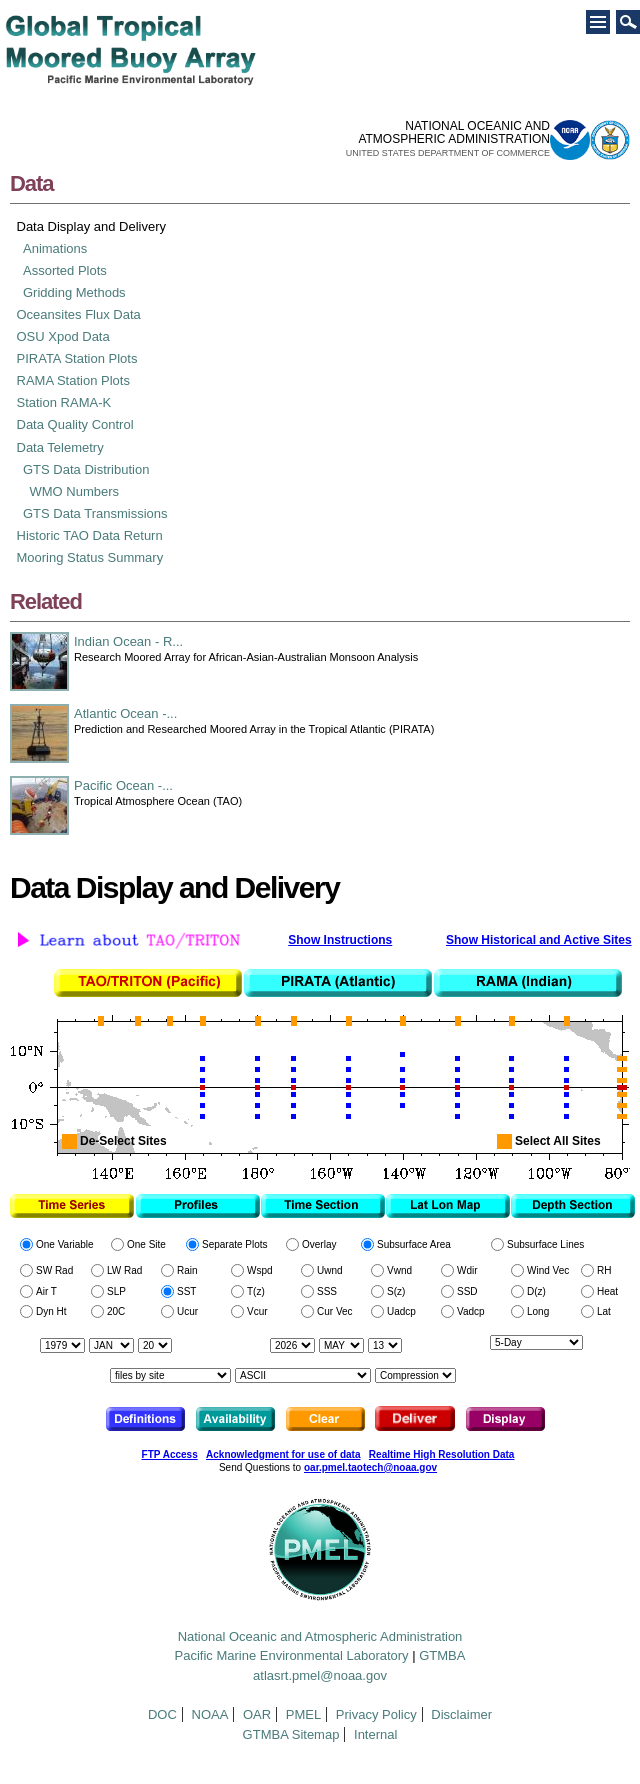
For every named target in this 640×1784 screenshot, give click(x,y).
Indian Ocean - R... (128, 641)
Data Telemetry (60, 447)
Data (31, 183)
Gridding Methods (74, 292)
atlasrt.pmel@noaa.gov (320, 1675)
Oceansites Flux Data (79, 314)
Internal (375, 1734)
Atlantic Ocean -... (125, 713)
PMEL (303, 1714)
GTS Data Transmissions (95, 513)
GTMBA (442, 1655)
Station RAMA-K (64, 402)
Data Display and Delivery (92, 226)
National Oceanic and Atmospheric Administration (320, 1636)
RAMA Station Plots (73, 380)
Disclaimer (461, 1714)
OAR (257, 1714)
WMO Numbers (75, 491)
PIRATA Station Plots (77, 358)
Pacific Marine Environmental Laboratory (292, 1655)
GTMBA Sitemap (291, 1734)
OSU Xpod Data (63, 336)
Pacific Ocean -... (123, 785)
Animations (55, 248)
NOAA (210, 1714)
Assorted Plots (65, 270)
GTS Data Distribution (86, 469)
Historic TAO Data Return (90, 535)
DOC (162, 1714)
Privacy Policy (376, 1714)
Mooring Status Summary (90, 557)
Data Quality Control (75, 424)
